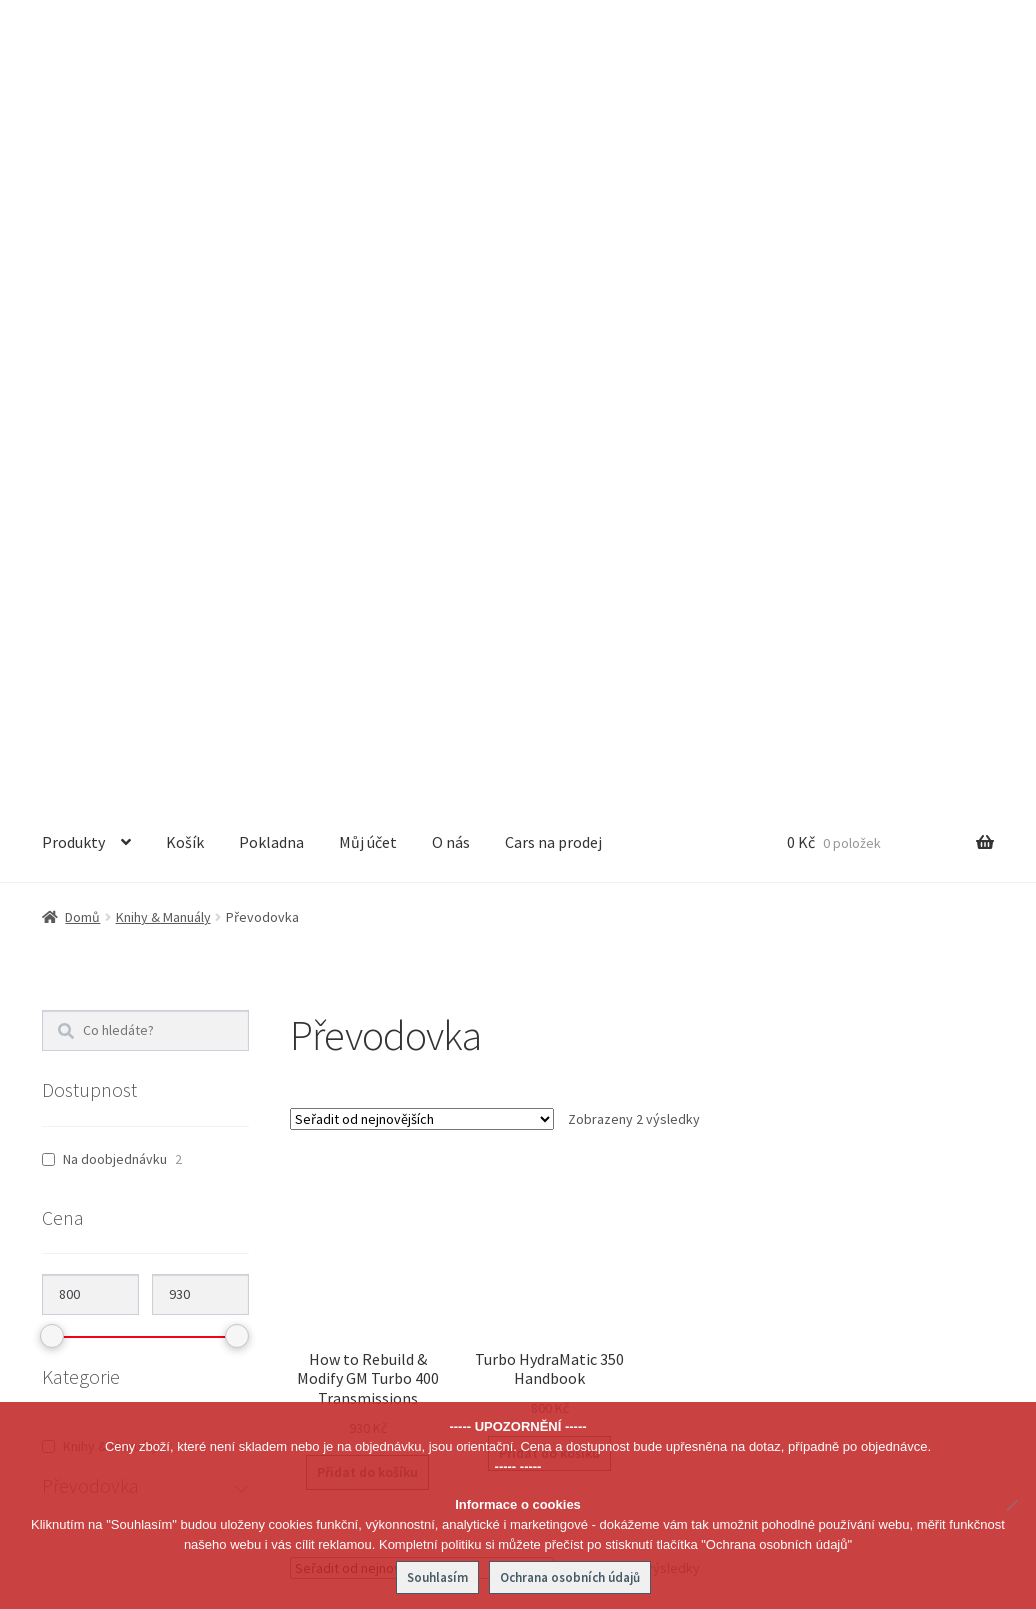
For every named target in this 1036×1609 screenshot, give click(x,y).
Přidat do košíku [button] (367, 807)
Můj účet (368, 177)
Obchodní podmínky (798, 1191)
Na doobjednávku (115, 494)
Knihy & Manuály (163, 252)
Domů (82, 252)
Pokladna (271, 177)
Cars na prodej (553, 177)
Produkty (73, 177)
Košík (185, 177)
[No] (1011, 1505)
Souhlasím (437, 1577)
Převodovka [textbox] (512, 1197)
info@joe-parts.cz (149, 1341)
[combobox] (518, 1196)
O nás (451, 177)
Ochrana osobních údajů (812, 1229)
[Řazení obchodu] (422, 454)
